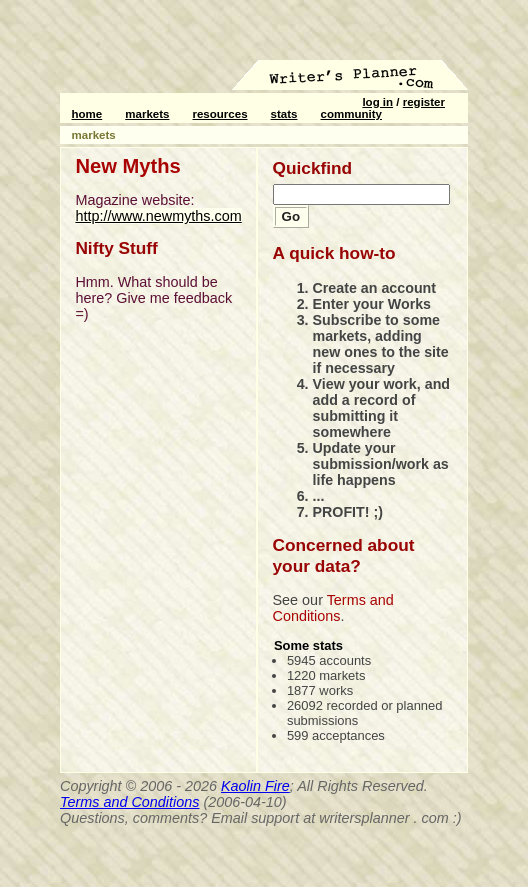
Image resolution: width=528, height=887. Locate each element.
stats (284, 114)
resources (219, 114)
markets (147, 114)
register (424, 102)
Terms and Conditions (333, 608)
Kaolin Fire (255, 786)
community (351, 114)
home (87, 114)
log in (377, 102)
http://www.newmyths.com (158, 216)
